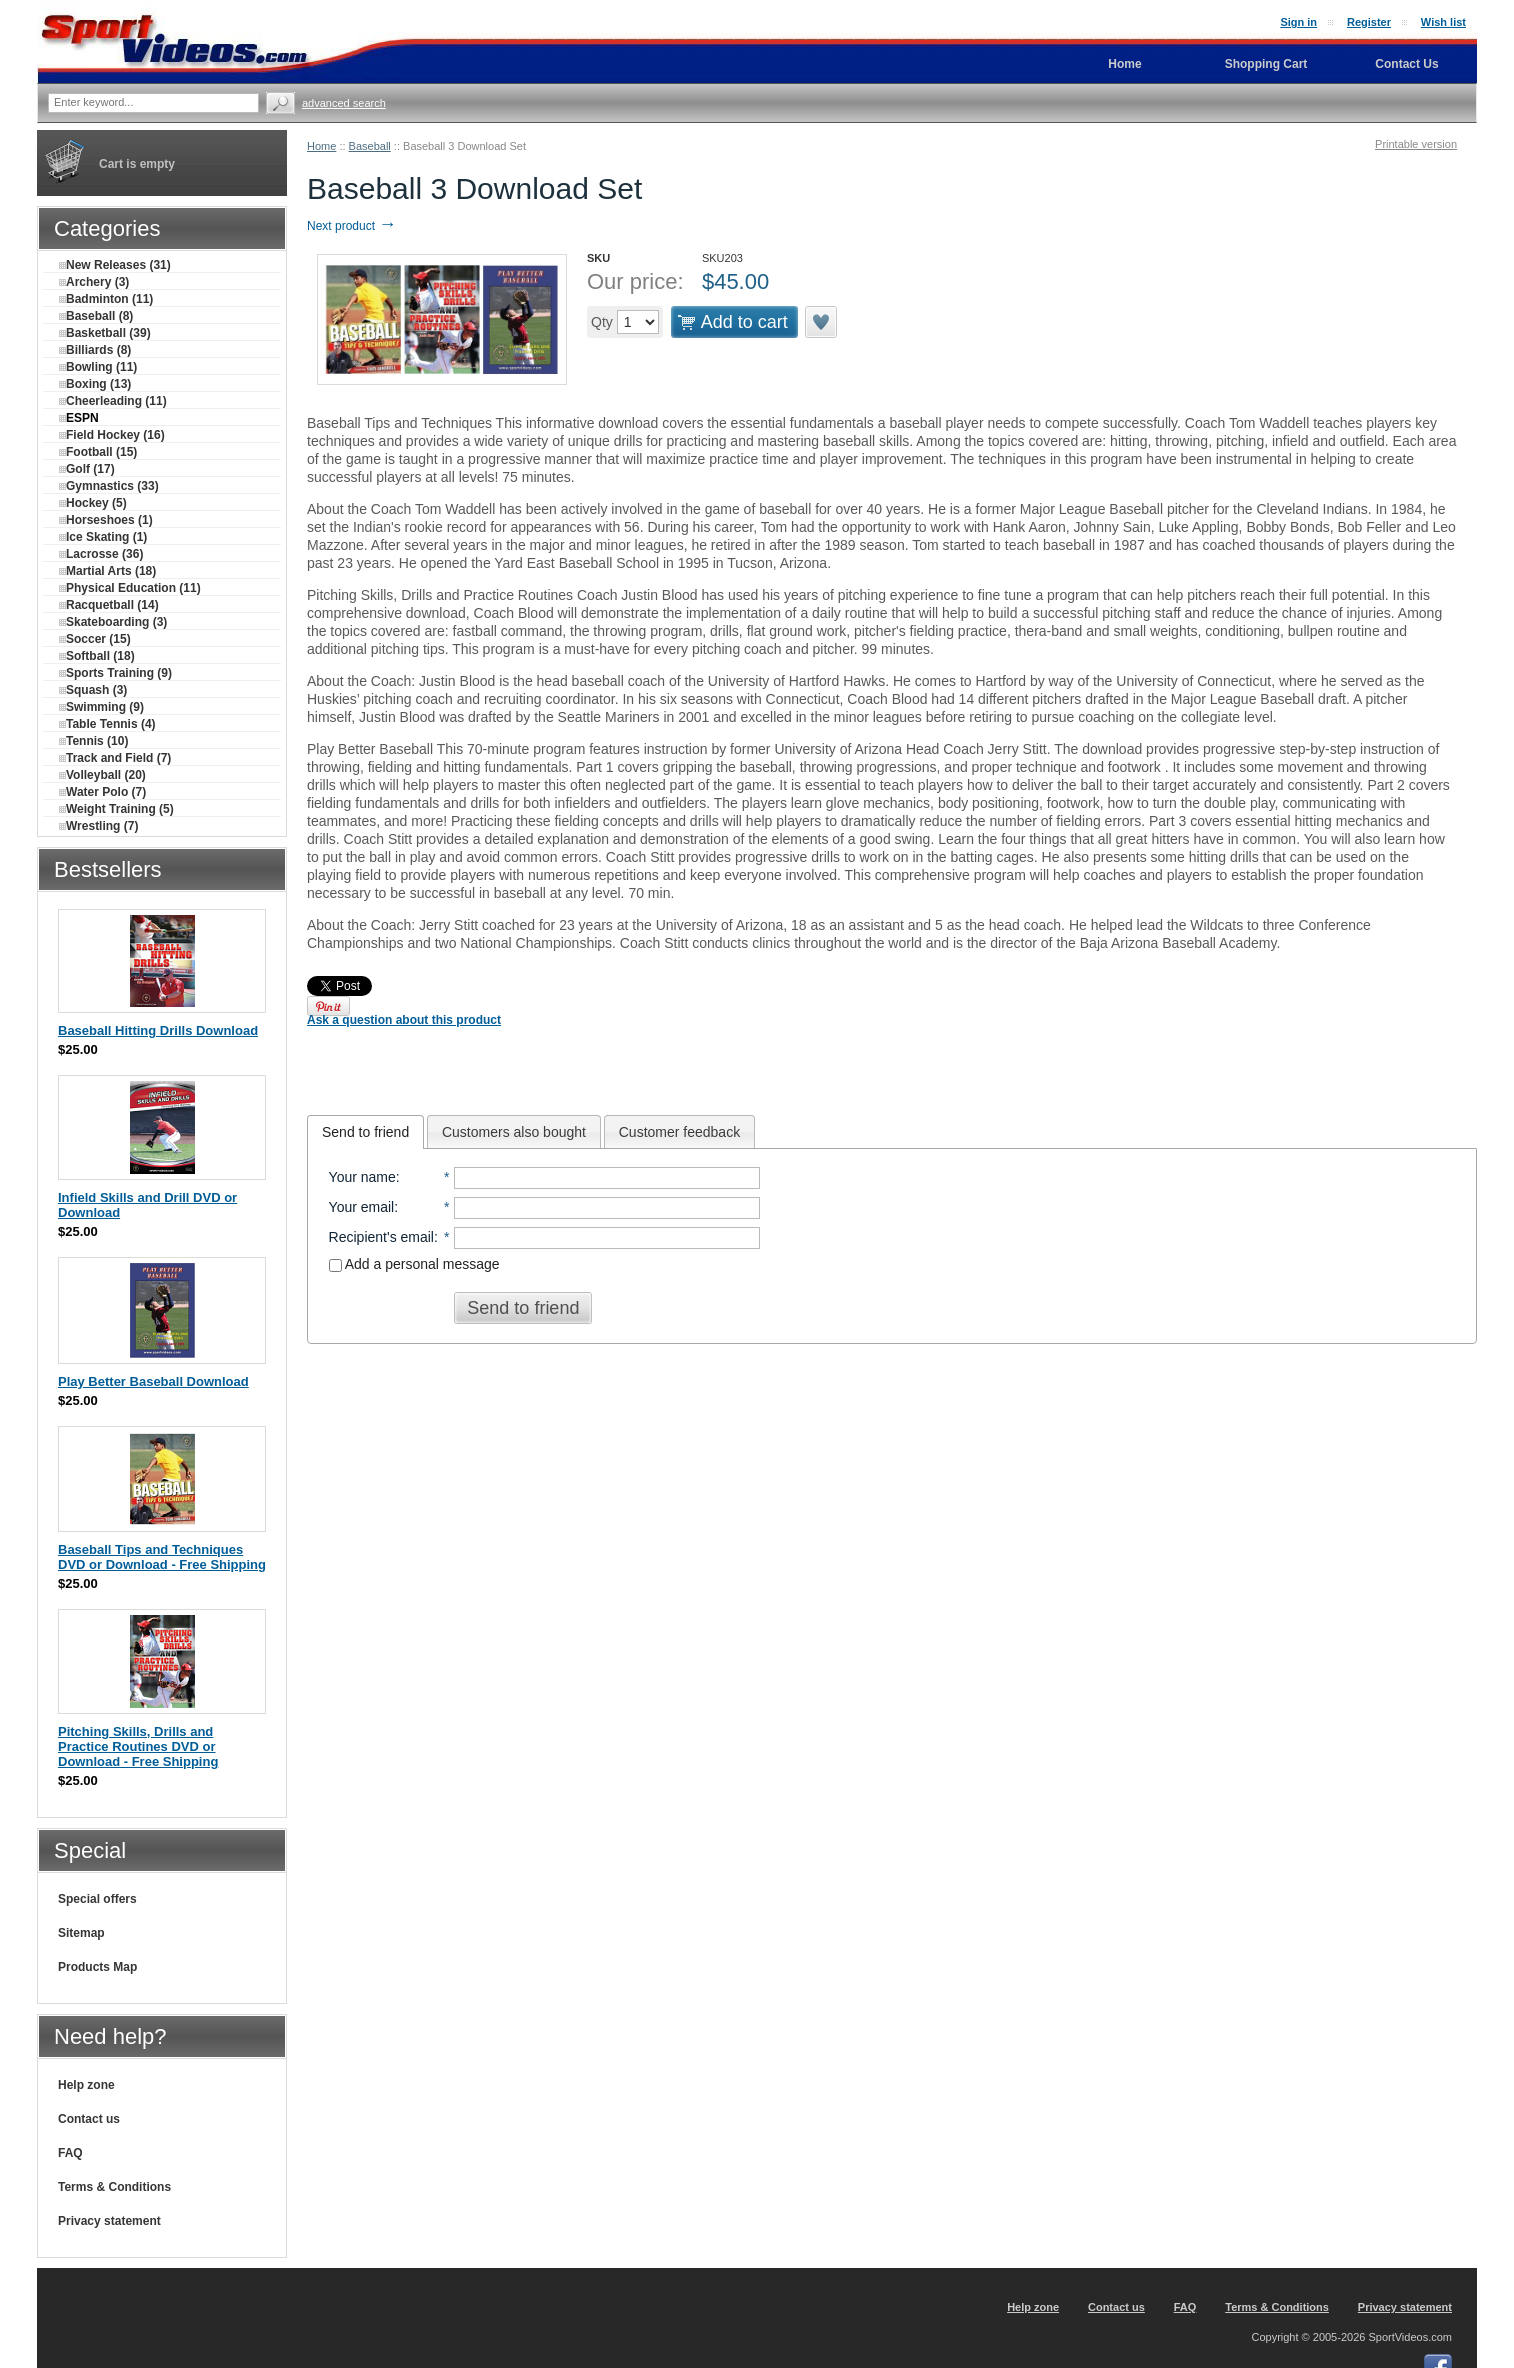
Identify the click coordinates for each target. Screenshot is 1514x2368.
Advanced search (344, 103)
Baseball (370, 146)
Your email (362, 1207)
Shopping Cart (1266, 64)
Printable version (1416, 144)
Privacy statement (109, 2221)
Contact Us (1406, 64)
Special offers (97, 1899)
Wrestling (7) (98, 826)
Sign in (1298, 22)
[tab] (365, 1132)
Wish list (1443, 22)
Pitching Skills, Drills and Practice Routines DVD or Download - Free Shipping (138, 1746)
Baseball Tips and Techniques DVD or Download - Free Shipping (162, 1557)
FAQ (70, 2153)
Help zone (86, 2085)
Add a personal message (414, 1264)
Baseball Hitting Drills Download (158, 1030)
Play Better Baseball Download (153, 1381)
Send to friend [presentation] (365, 1132)
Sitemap (81, 1933)
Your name (362, 1177)
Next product (351, 226)
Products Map (97, 1967)
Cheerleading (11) (113, 401)
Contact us (89, 2119)
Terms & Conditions (114, 2187)
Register (1369, 22)
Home (321, 146)
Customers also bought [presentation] (514, 1132)
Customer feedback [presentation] (679, 1132)
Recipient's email (381, 1237)
